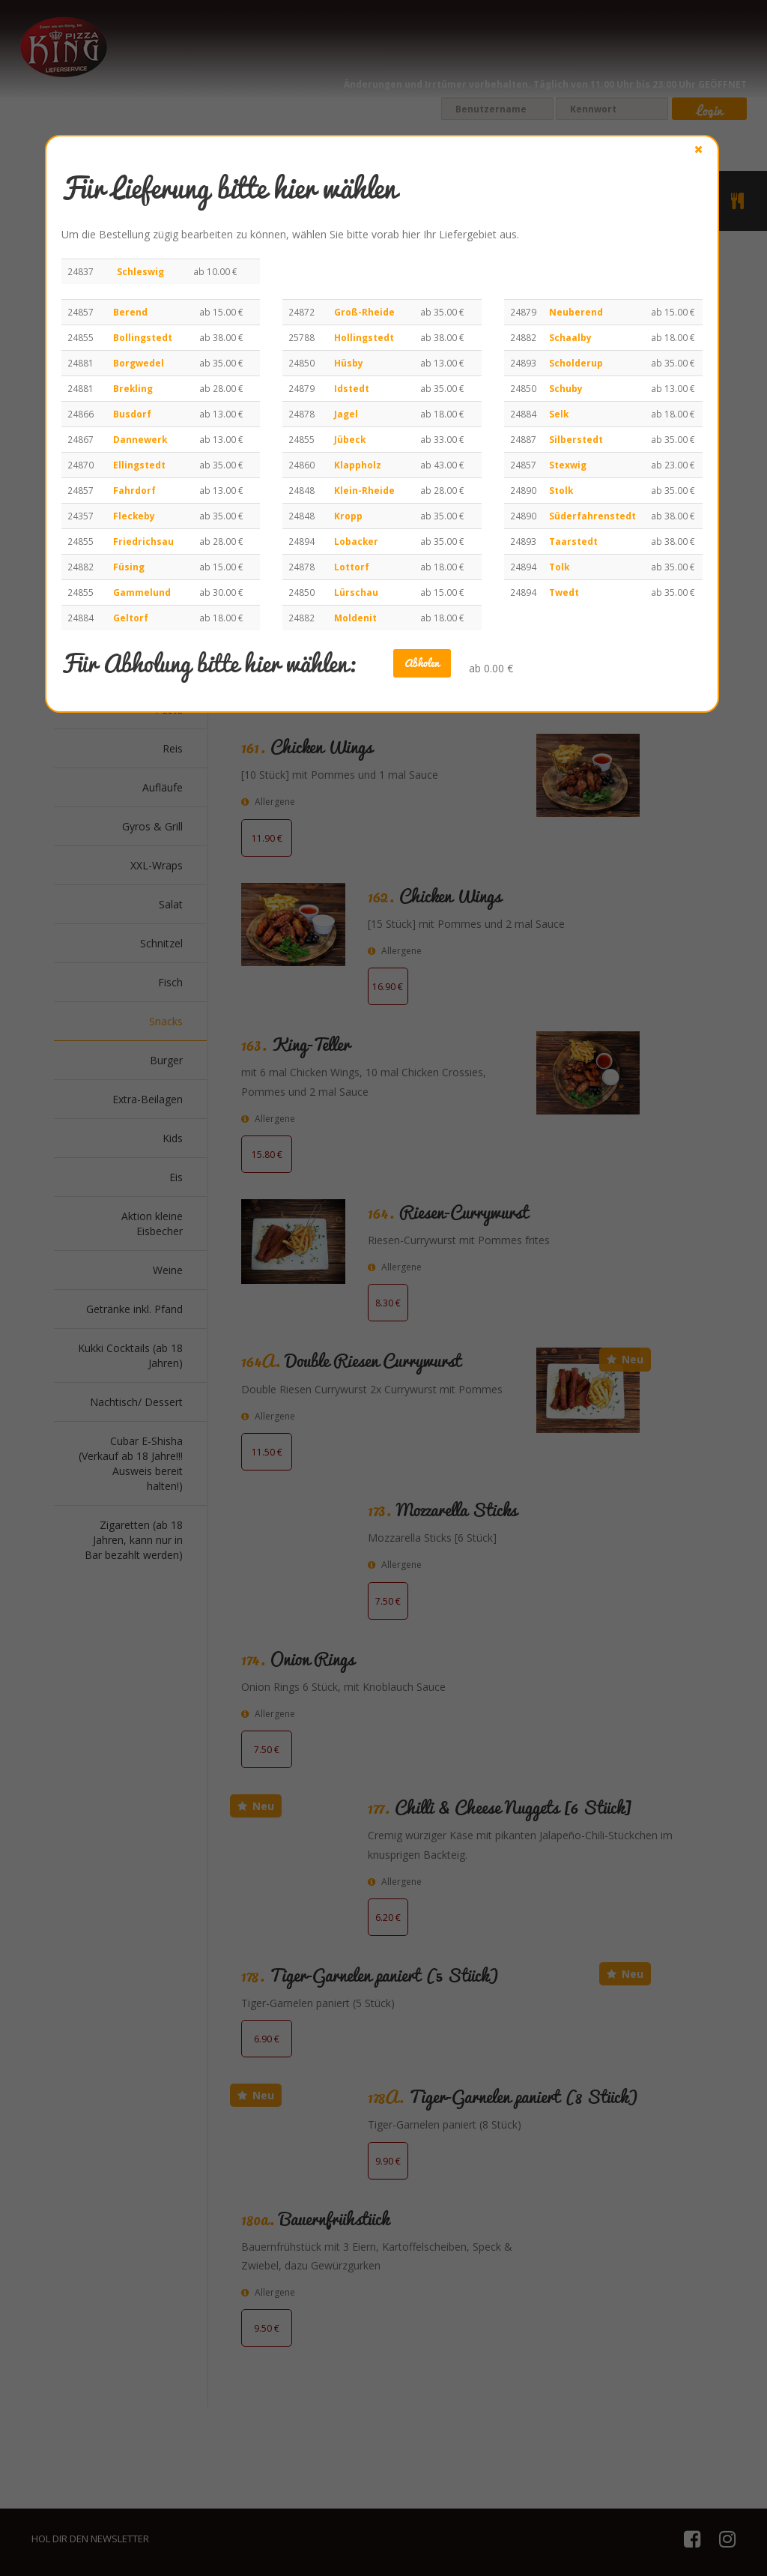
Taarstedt (573, 541)
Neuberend (576, 312)
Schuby (566, 388)
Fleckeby (134, 516)
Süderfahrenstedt (592, 516)
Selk (559, 414)
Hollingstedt (364, 337)
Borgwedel (138, 363)
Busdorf (132, 414)
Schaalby (570, 337)
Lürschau (356, 592)
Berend (130, 312)
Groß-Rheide (364, 312)
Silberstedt (576, 439)
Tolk (559, 567)
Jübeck (350, 439)
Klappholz (357, 465)
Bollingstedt (142, 337)
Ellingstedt (139, 465)
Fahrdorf (134, 490)
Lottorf (351, 567)
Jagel (346, 414)
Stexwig (567, 465)
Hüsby (348, 363)
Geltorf (130, 618)
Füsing (129, 567)
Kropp (348, 516)
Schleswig (140, 271)
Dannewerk (140, 439)
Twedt (564, 592)
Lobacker (356, 541)
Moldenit (355, 618)
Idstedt (351, 388)
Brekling (133, 388)
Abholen (422, 663)
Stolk (561, 490)
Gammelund (142, 592)
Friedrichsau (143, 541)
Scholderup (576, 363)
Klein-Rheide (364, 490)
